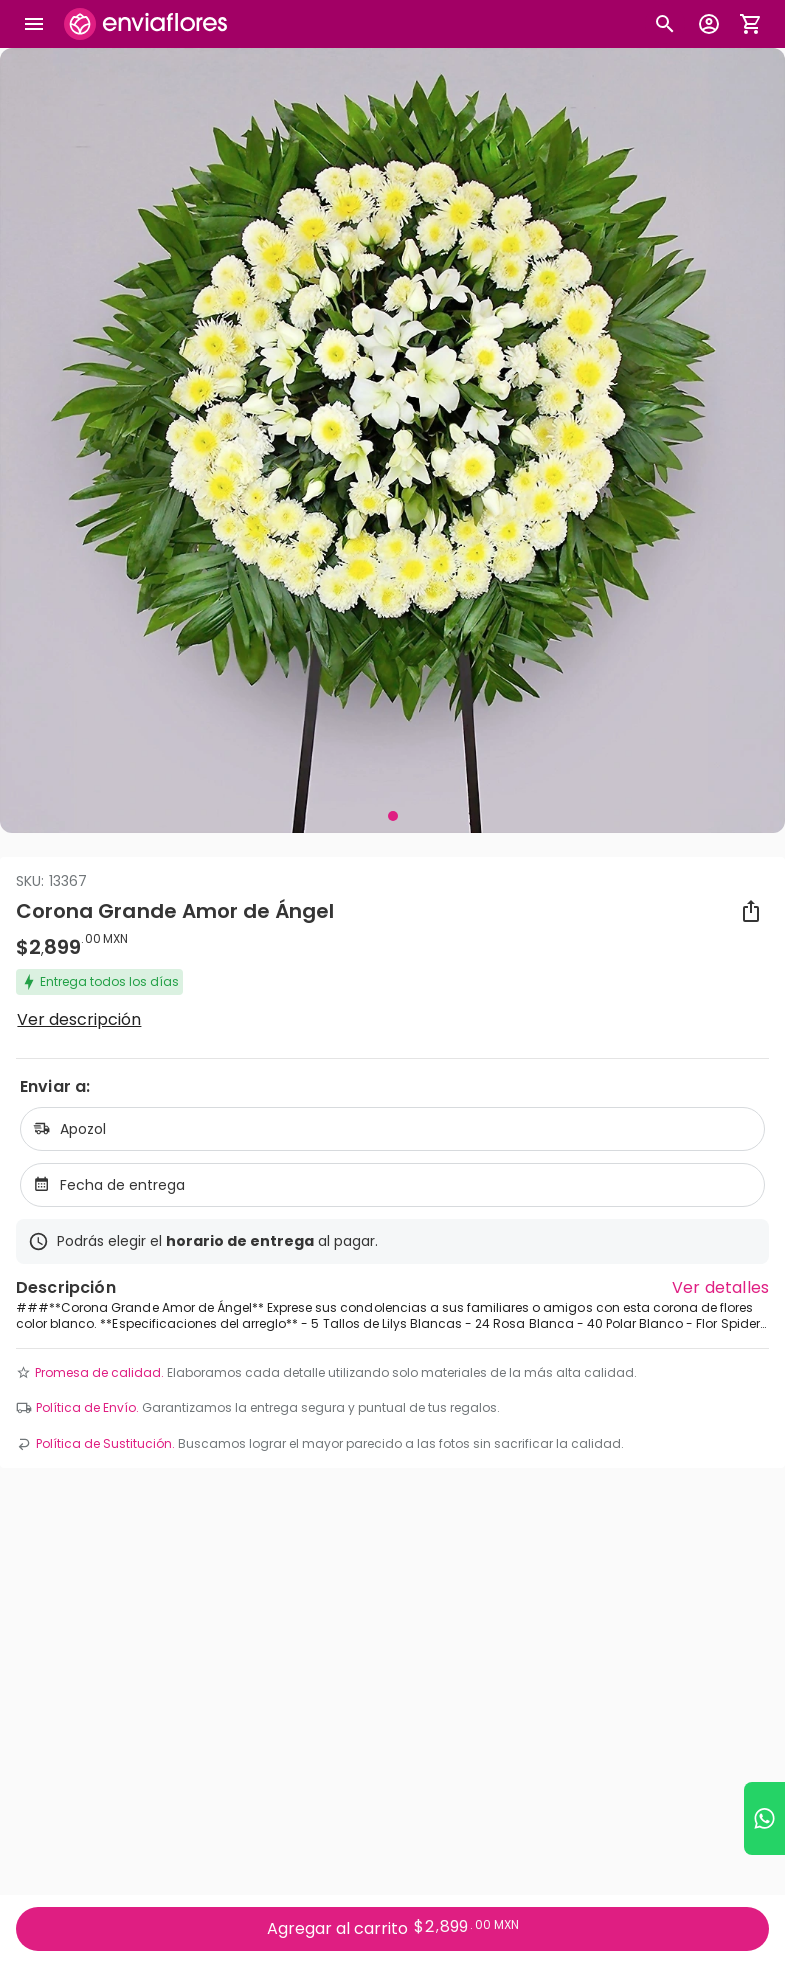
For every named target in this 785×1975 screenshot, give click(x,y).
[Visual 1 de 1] (393, 816)
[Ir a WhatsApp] (764, 1818)
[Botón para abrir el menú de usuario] (709, 24)
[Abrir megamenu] (34, 24)
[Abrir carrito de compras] (751, 24)
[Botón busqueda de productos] (665, 24)
